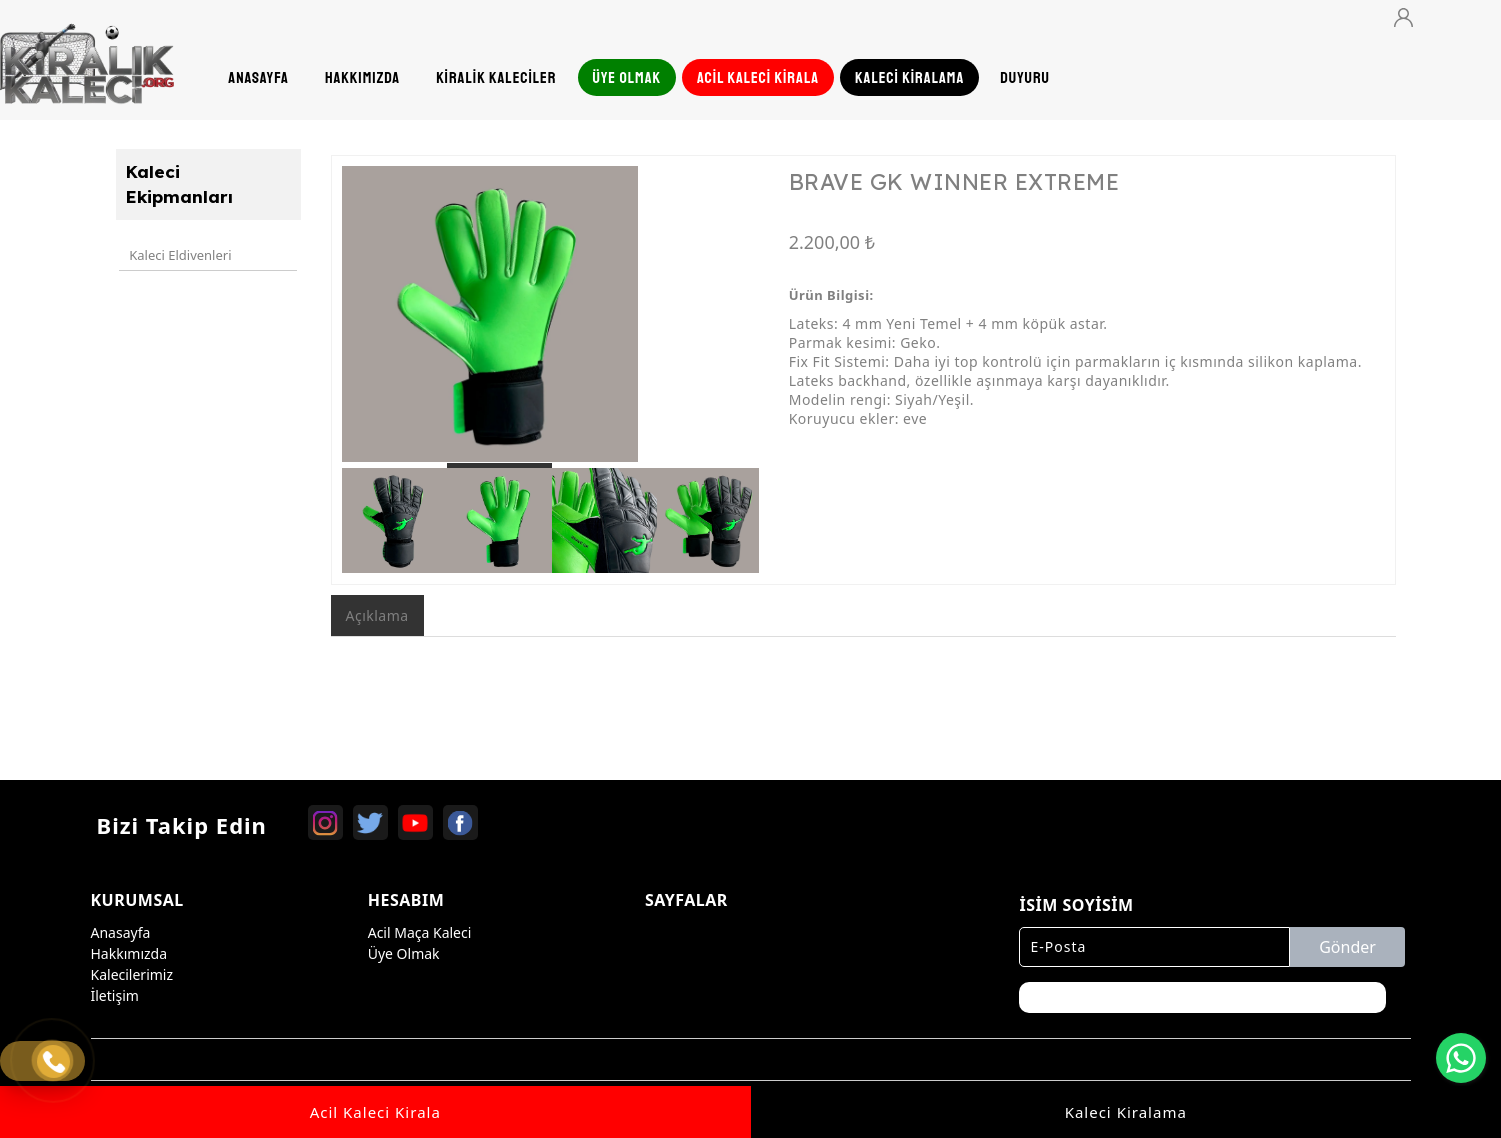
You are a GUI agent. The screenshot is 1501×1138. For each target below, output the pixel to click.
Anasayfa (121, 929)
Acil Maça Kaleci (420, 929)
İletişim (115, 992)
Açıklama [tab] (377, 615)
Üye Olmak (404, 950)
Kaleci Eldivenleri (178, 252)
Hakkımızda (129, 950)
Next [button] (729, 324)
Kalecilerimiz (132, 971)
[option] (551, 314)
